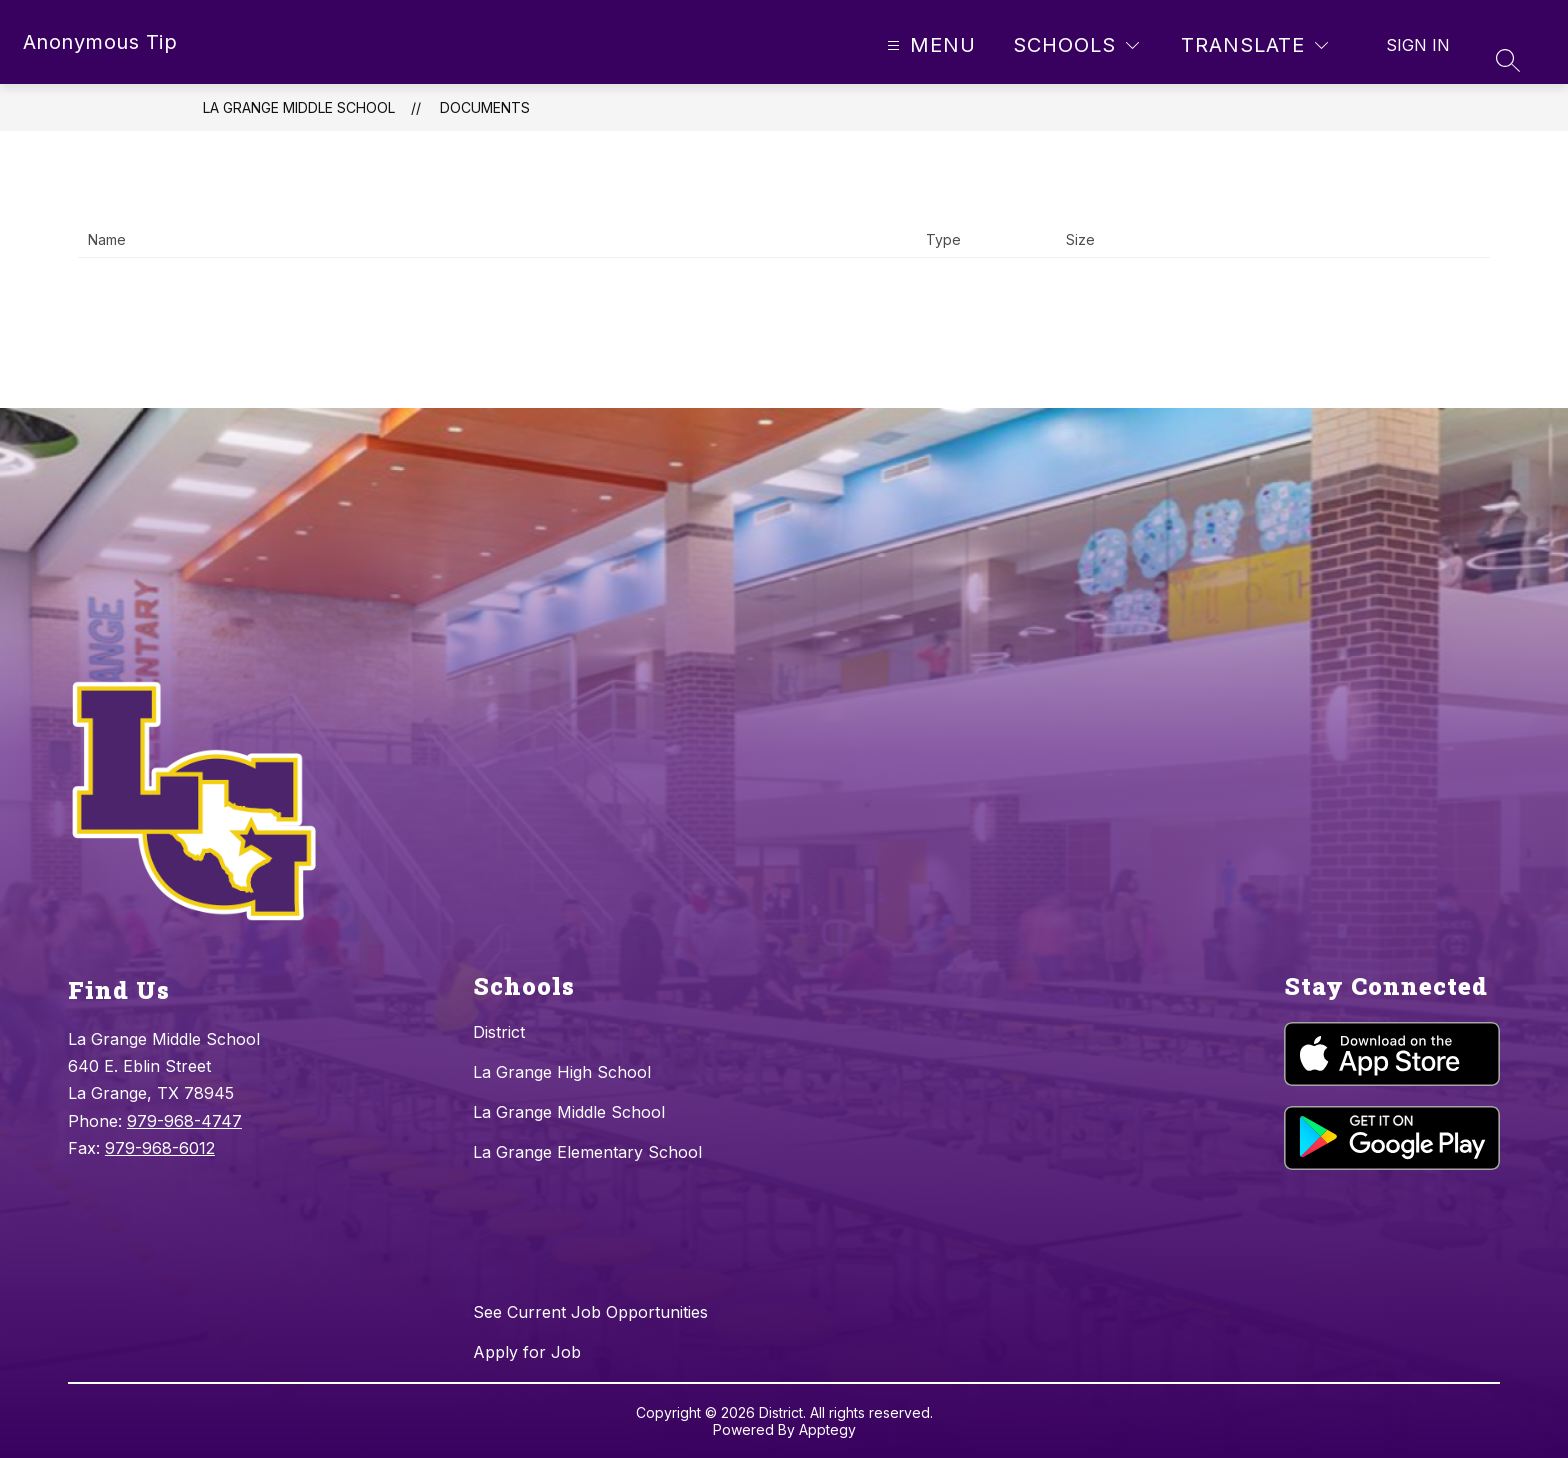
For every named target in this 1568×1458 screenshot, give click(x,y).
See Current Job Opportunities (590, 1312)
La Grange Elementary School (587, 1152)
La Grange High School (562, 1072)
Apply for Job (527, 1352)
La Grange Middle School (299, 107)
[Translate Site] (1254, 45)
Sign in (1418, 45)
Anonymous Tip (100, 42)
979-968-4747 (184, 1121)
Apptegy (827, 1429)
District (499, 1032)
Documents (485, 107)
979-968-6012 (160, 1148)
